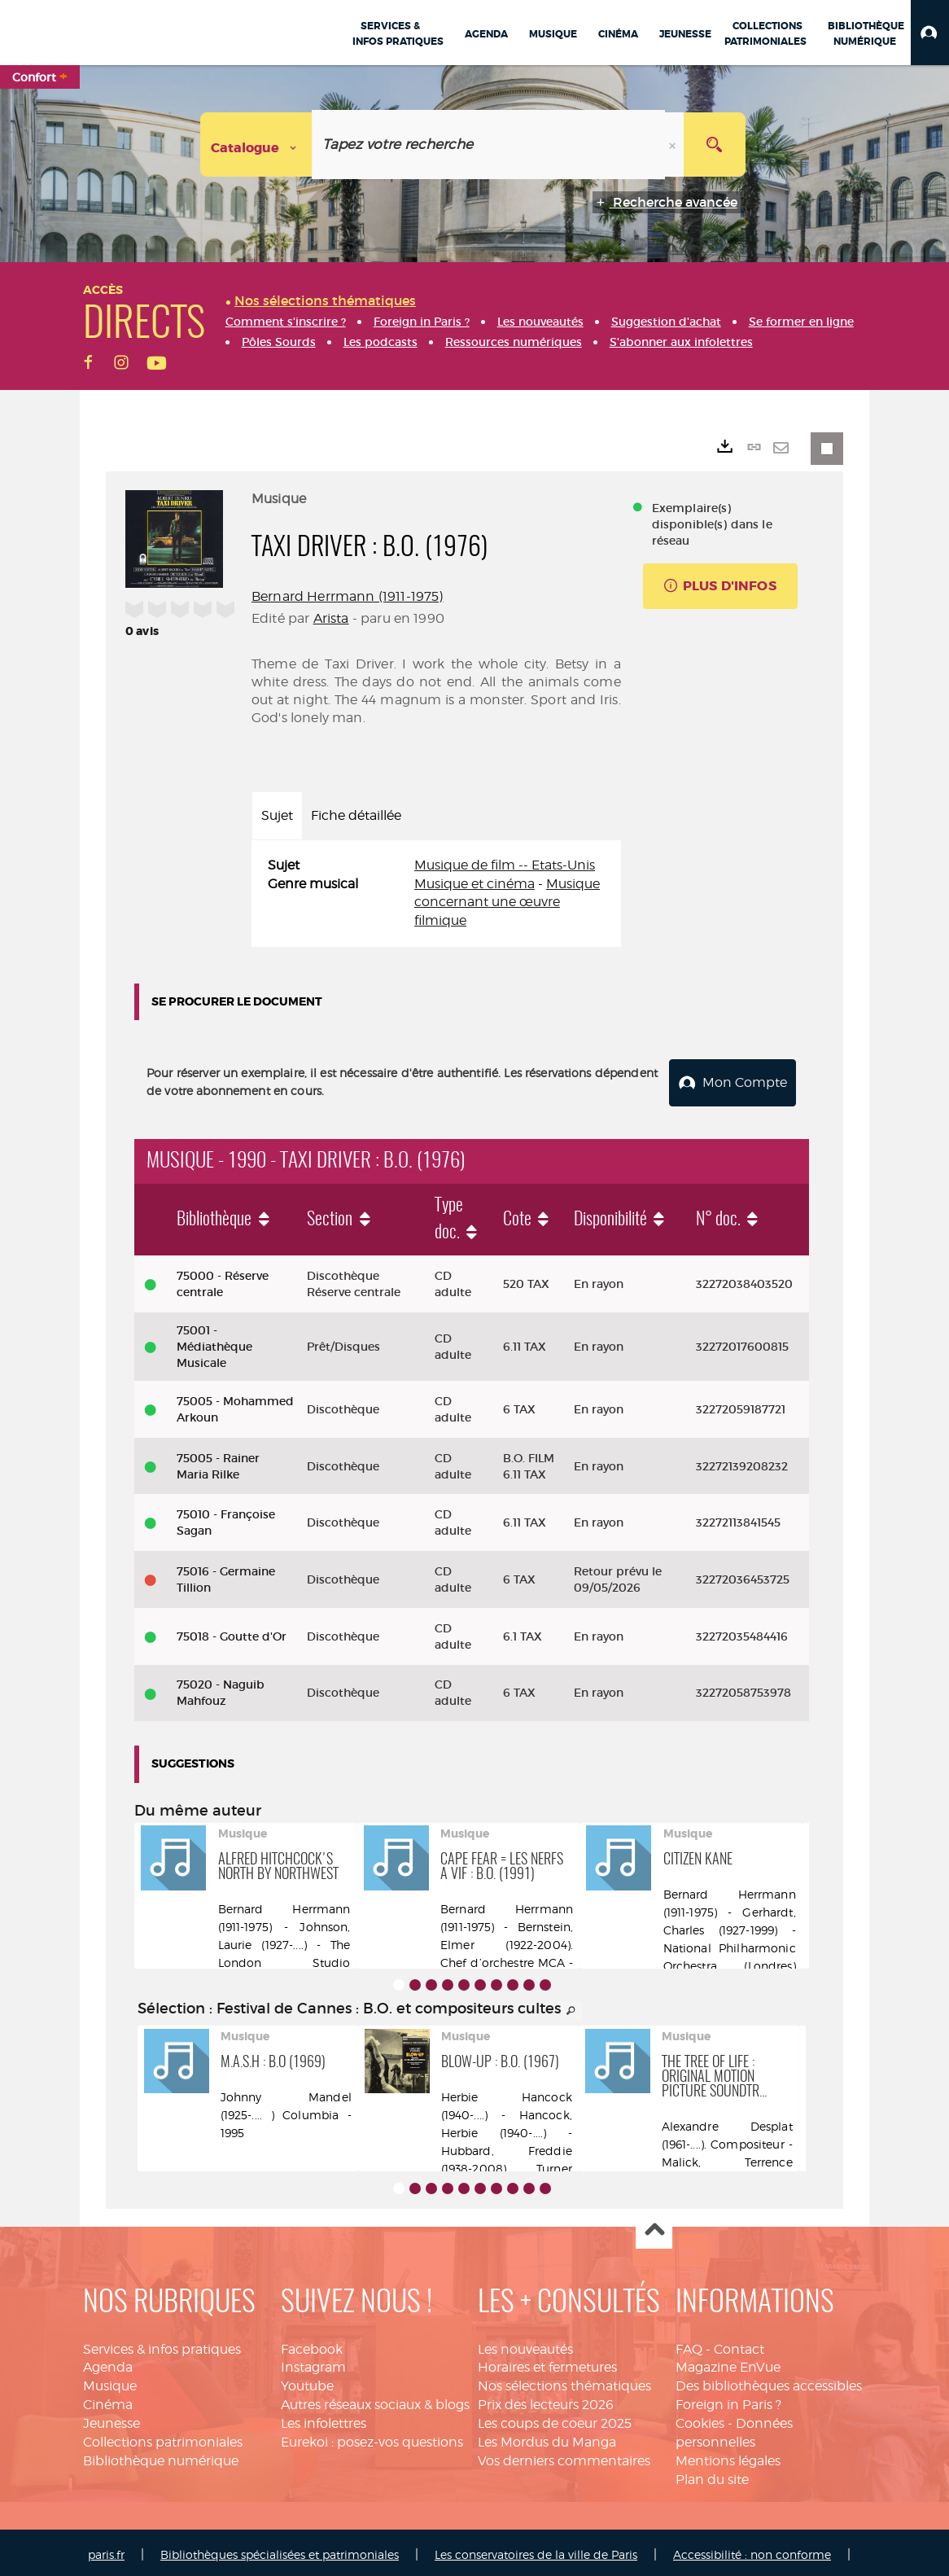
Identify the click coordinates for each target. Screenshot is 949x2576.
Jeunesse (111, 2418)
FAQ (689, 2344)
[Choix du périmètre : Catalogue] (256, 144)
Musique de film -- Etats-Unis (504, 865)
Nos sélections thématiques (564, 2381)
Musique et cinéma (474, 884)
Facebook (312, 2344)
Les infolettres (323, 2418)
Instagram (313, 2362)
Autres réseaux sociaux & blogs (375, 2399)
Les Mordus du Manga (547, 2437)
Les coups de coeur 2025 (555, 2418)
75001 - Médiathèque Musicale (214, 1341)
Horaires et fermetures (547, 2362)
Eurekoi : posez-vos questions (372, 2437)
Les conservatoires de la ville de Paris (536, 2549)
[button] (930, 32)
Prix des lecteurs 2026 (546, 2399)
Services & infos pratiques (162, 2344)
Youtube (307, 2381)
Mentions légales (728, 2456)
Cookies (700, 2418)
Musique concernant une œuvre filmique (507, 902)
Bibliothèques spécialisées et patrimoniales (279, 2549)
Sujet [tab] (277, 815)
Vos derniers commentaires (564, 2456)
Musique (110, 2381)
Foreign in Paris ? (728, 2399)
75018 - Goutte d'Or (231, 1631)
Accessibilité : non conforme (752, 2549)
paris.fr (106, 2549)
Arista (331, 618)
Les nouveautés (525, 2344)
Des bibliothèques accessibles (769, 2381)
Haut (654, 2226)
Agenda (108, 2362)
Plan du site (712, 2474)
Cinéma (108, 2399)
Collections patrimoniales (163, 2437)
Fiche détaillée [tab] (356, 815)
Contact (739, 2344)
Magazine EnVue (728, 2362)
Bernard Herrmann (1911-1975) (347, 596)
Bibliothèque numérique (160, 2456)
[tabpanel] (436, 893)
